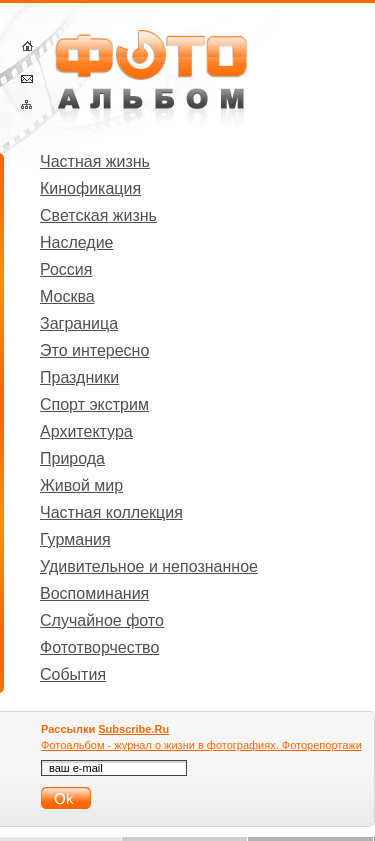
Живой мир (81, 485)
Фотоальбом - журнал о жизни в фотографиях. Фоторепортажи (201, 745)
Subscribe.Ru (133, 729)
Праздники (79, 377)
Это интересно (94, 350)
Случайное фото (102, 620)
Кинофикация (90, 188)
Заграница (79, 323)
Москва (67, 296)
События (73, 674)
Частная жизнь (95, 161)
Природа (72, 458)
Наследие (77, 242)
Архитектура (86, 431)
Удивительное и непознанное (149, 566)
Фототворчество (99, 647)
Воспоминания (94, 593)
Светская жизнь (98, 215)
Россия (66, 269)
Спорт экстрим (94, 404)
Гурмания (75, 539)
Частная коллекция (111, 512)
